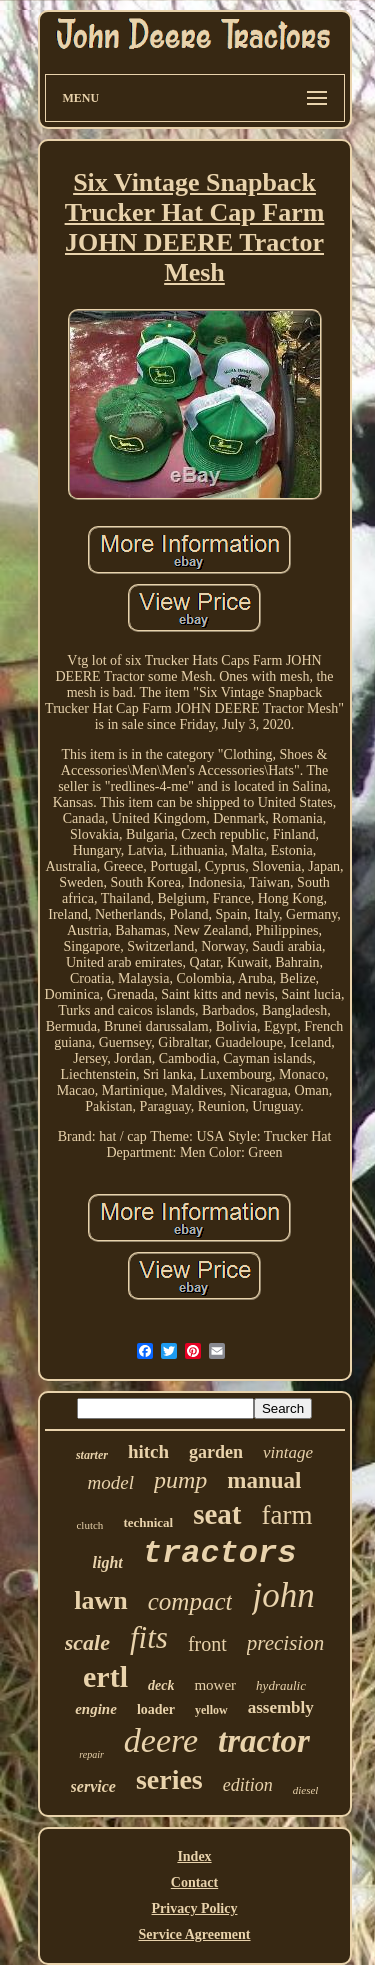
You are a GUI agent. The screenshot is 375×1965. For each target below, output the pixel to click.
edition (248, 1785)
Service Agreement (194, 1934)
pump (180, 1480)
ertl (105, 1676)
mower (215, 1685)
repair (91, 1754)
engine (96, 1709)
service (93, 1786)
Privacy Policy (195, 1908)
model (111, 1482)
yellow (211, 1710)
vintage (288, 1452)
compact (190, 1601)
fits (149, 1637)
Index (194, 1856)
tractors (220, 1553)
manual (264, 1480)
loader (156, 1709)
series (169, 1779)
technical (148, 1522)
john (283, 1595)
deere (161, 1740)
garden (216, 1452)
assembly (281, 1707)
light (108, 1562)
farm (287, 1515)
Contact (194, 1882)
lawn (100, 1600)
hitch (148, 1451)
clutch (89, 1525)
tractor (264, 1741)
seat (217, 1514)
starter (92, 1455)
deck (161, 1685)
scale (87, 1642)
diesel (306, 1790)
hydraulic (281, 1685)
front (207, 1644)
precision (285, 1643)
